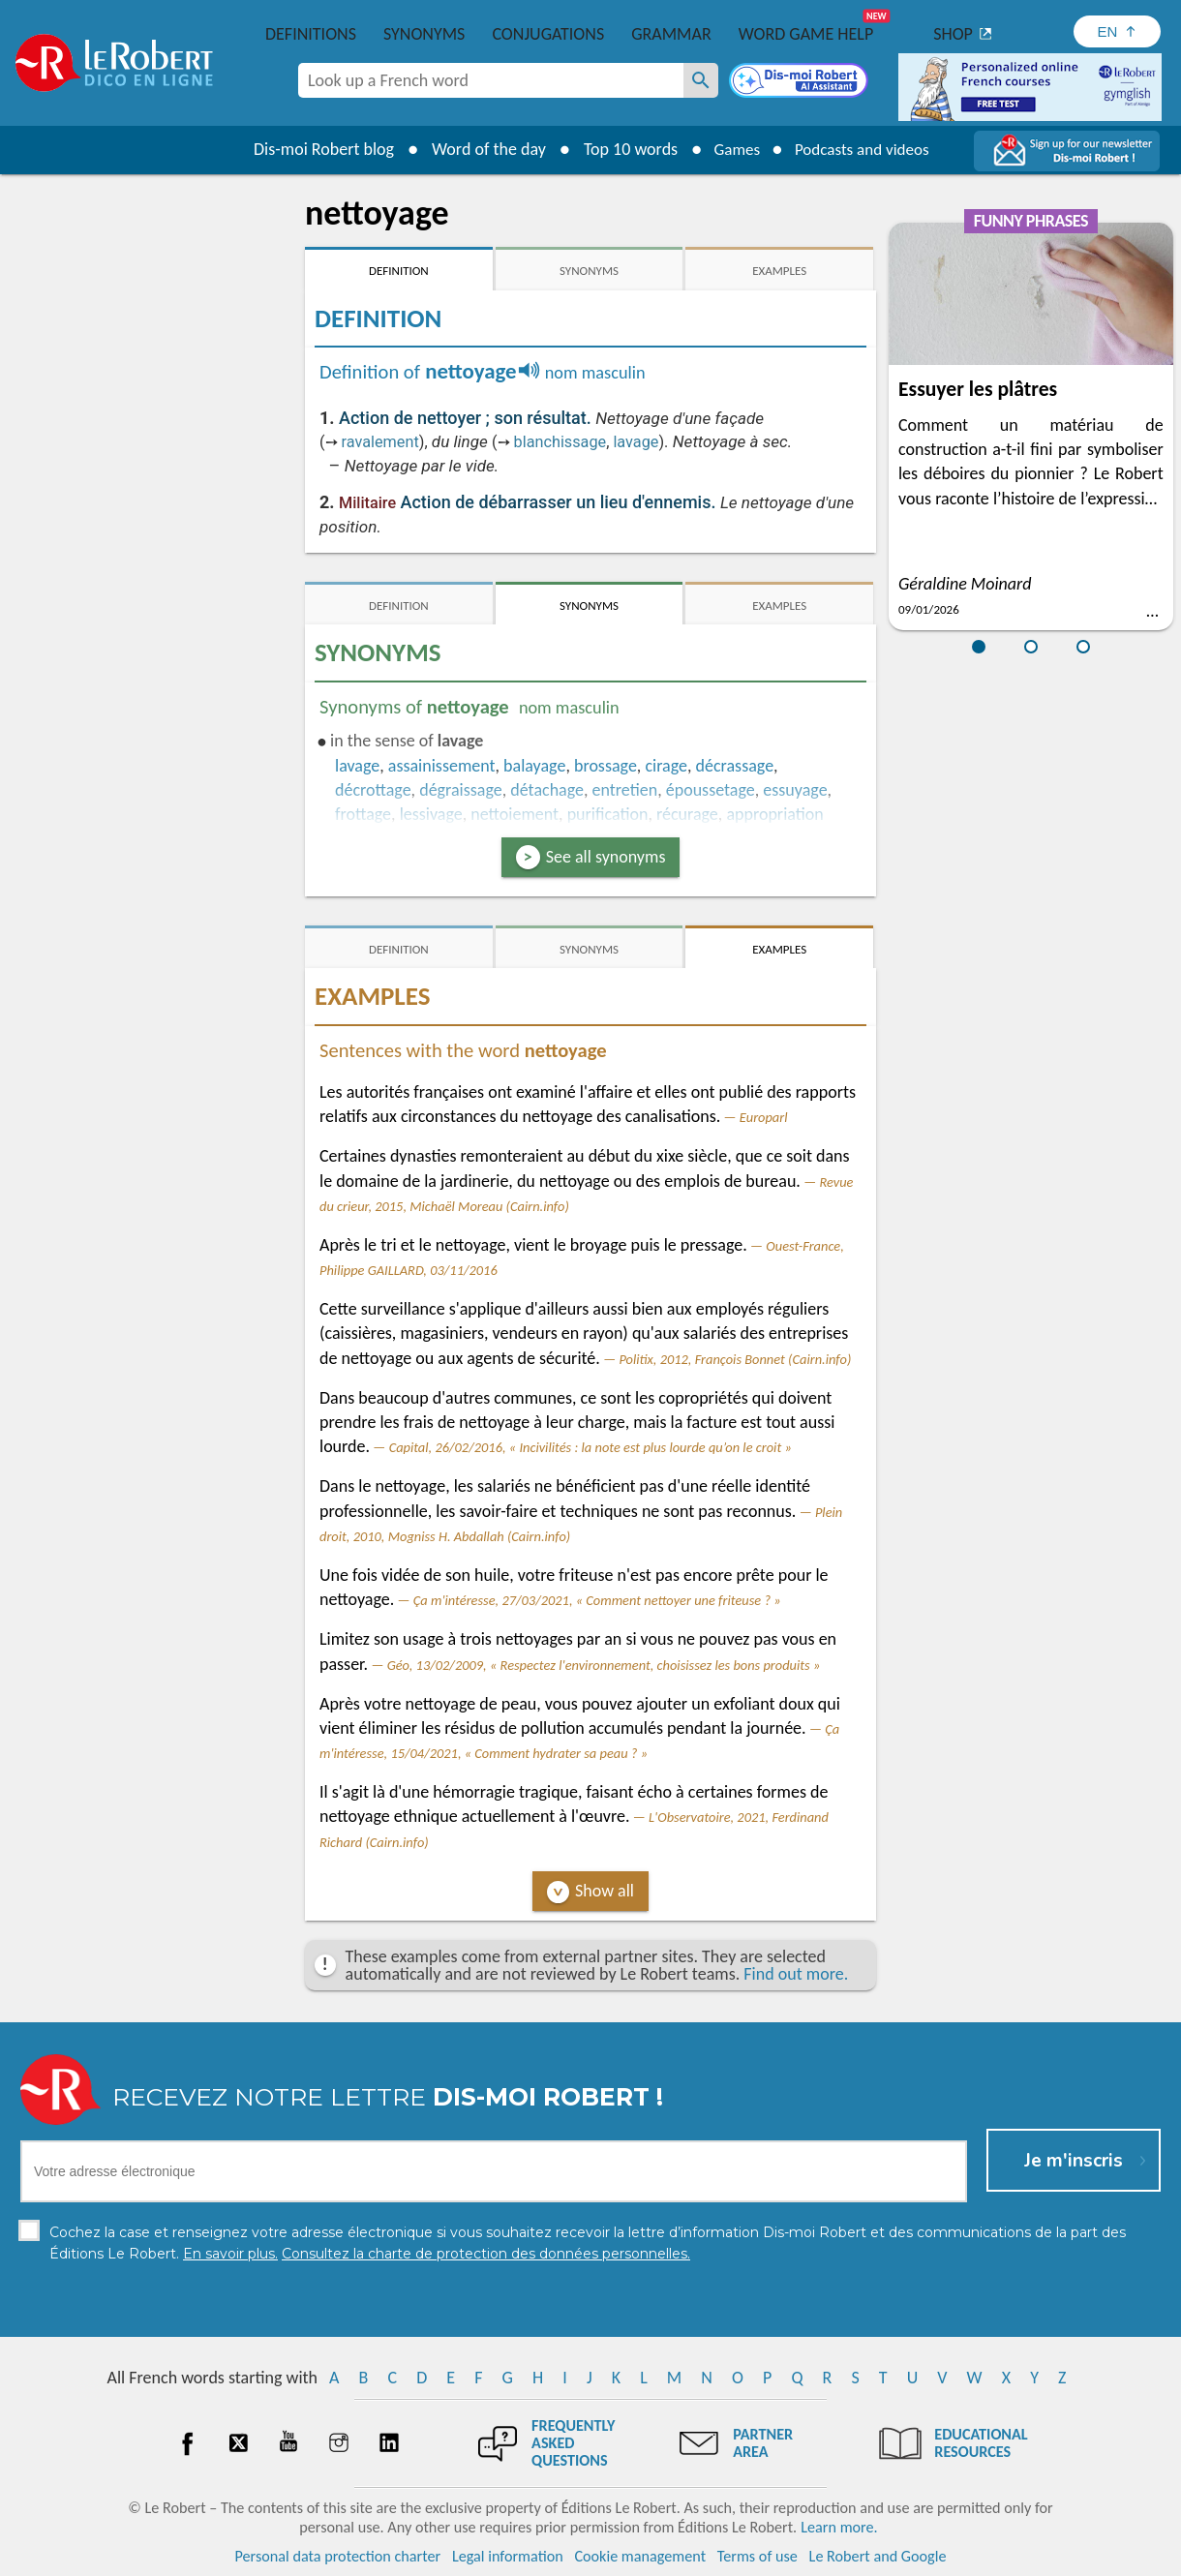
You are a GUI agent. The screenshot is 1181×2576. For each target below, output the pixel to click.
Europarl (764, 1117)
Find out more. (795, 1974)
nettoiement (514, 814)
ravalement (380, 442)
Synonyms (424, 34)
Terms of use (757, 2556)
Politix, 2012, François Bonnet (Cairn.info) (735, 1359)
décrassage (735, 765)
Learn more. (839, 2527)
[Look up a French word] (700, 80)
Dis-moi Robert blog (315, 149)
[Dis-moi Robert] (800, 82)
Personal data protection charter (338, 2556)
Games (732, 149)
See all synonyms (606, 856)
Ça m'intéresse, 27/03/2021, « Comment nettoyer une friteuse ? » (597, 1600)
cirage (666, 765)
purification (608, 814)
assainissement (442, 765)
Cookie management (640, 2556)
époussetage (710, 790)
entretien (625, 790)
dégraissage (460, 790)
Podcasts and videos (865, 149)
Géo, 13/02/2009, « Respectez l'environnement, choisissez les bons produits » (604, 1665)
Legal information (507, 2556)
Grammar (671, 34)
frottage (363, 814)
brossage (605, 765)
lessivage (431, 814)
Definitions (310, 34)
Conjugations (548, 34)
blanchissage (560, 442)
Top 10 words (622, 149)
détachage (547, 790)
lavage (635, 442)
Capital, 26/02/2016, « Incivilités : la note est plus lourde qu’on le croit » (590, 1447)
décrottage (373, 790)
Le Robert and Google (878, 2556)
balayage (534, 765)
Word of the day (480, 149)
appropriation (774, 814)
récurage (687, 814)
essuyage (795, 790)
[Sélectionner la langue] (1117, 31)
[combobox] (490, 80)
